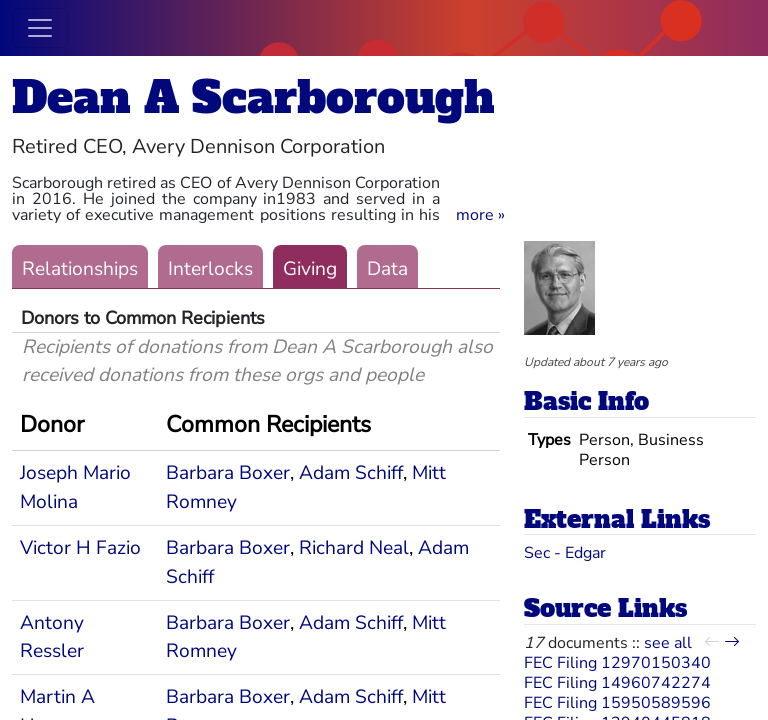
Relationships (80, 269)
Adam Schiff (351, 473)
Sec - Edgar (565, 553)
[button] (480, 215)
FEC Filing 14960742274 (617, 683)
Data (387, 269)
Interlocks (210, 269)
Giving (310, 269)
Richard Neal (354, 548)
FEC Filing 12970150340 (617, 663)
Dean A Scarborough (253, 97)
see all (668, 643)
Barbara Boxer (228, 473)
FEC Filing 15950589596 (617, 703)
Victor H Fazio (80, 548)
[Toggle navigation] (40, 28)
